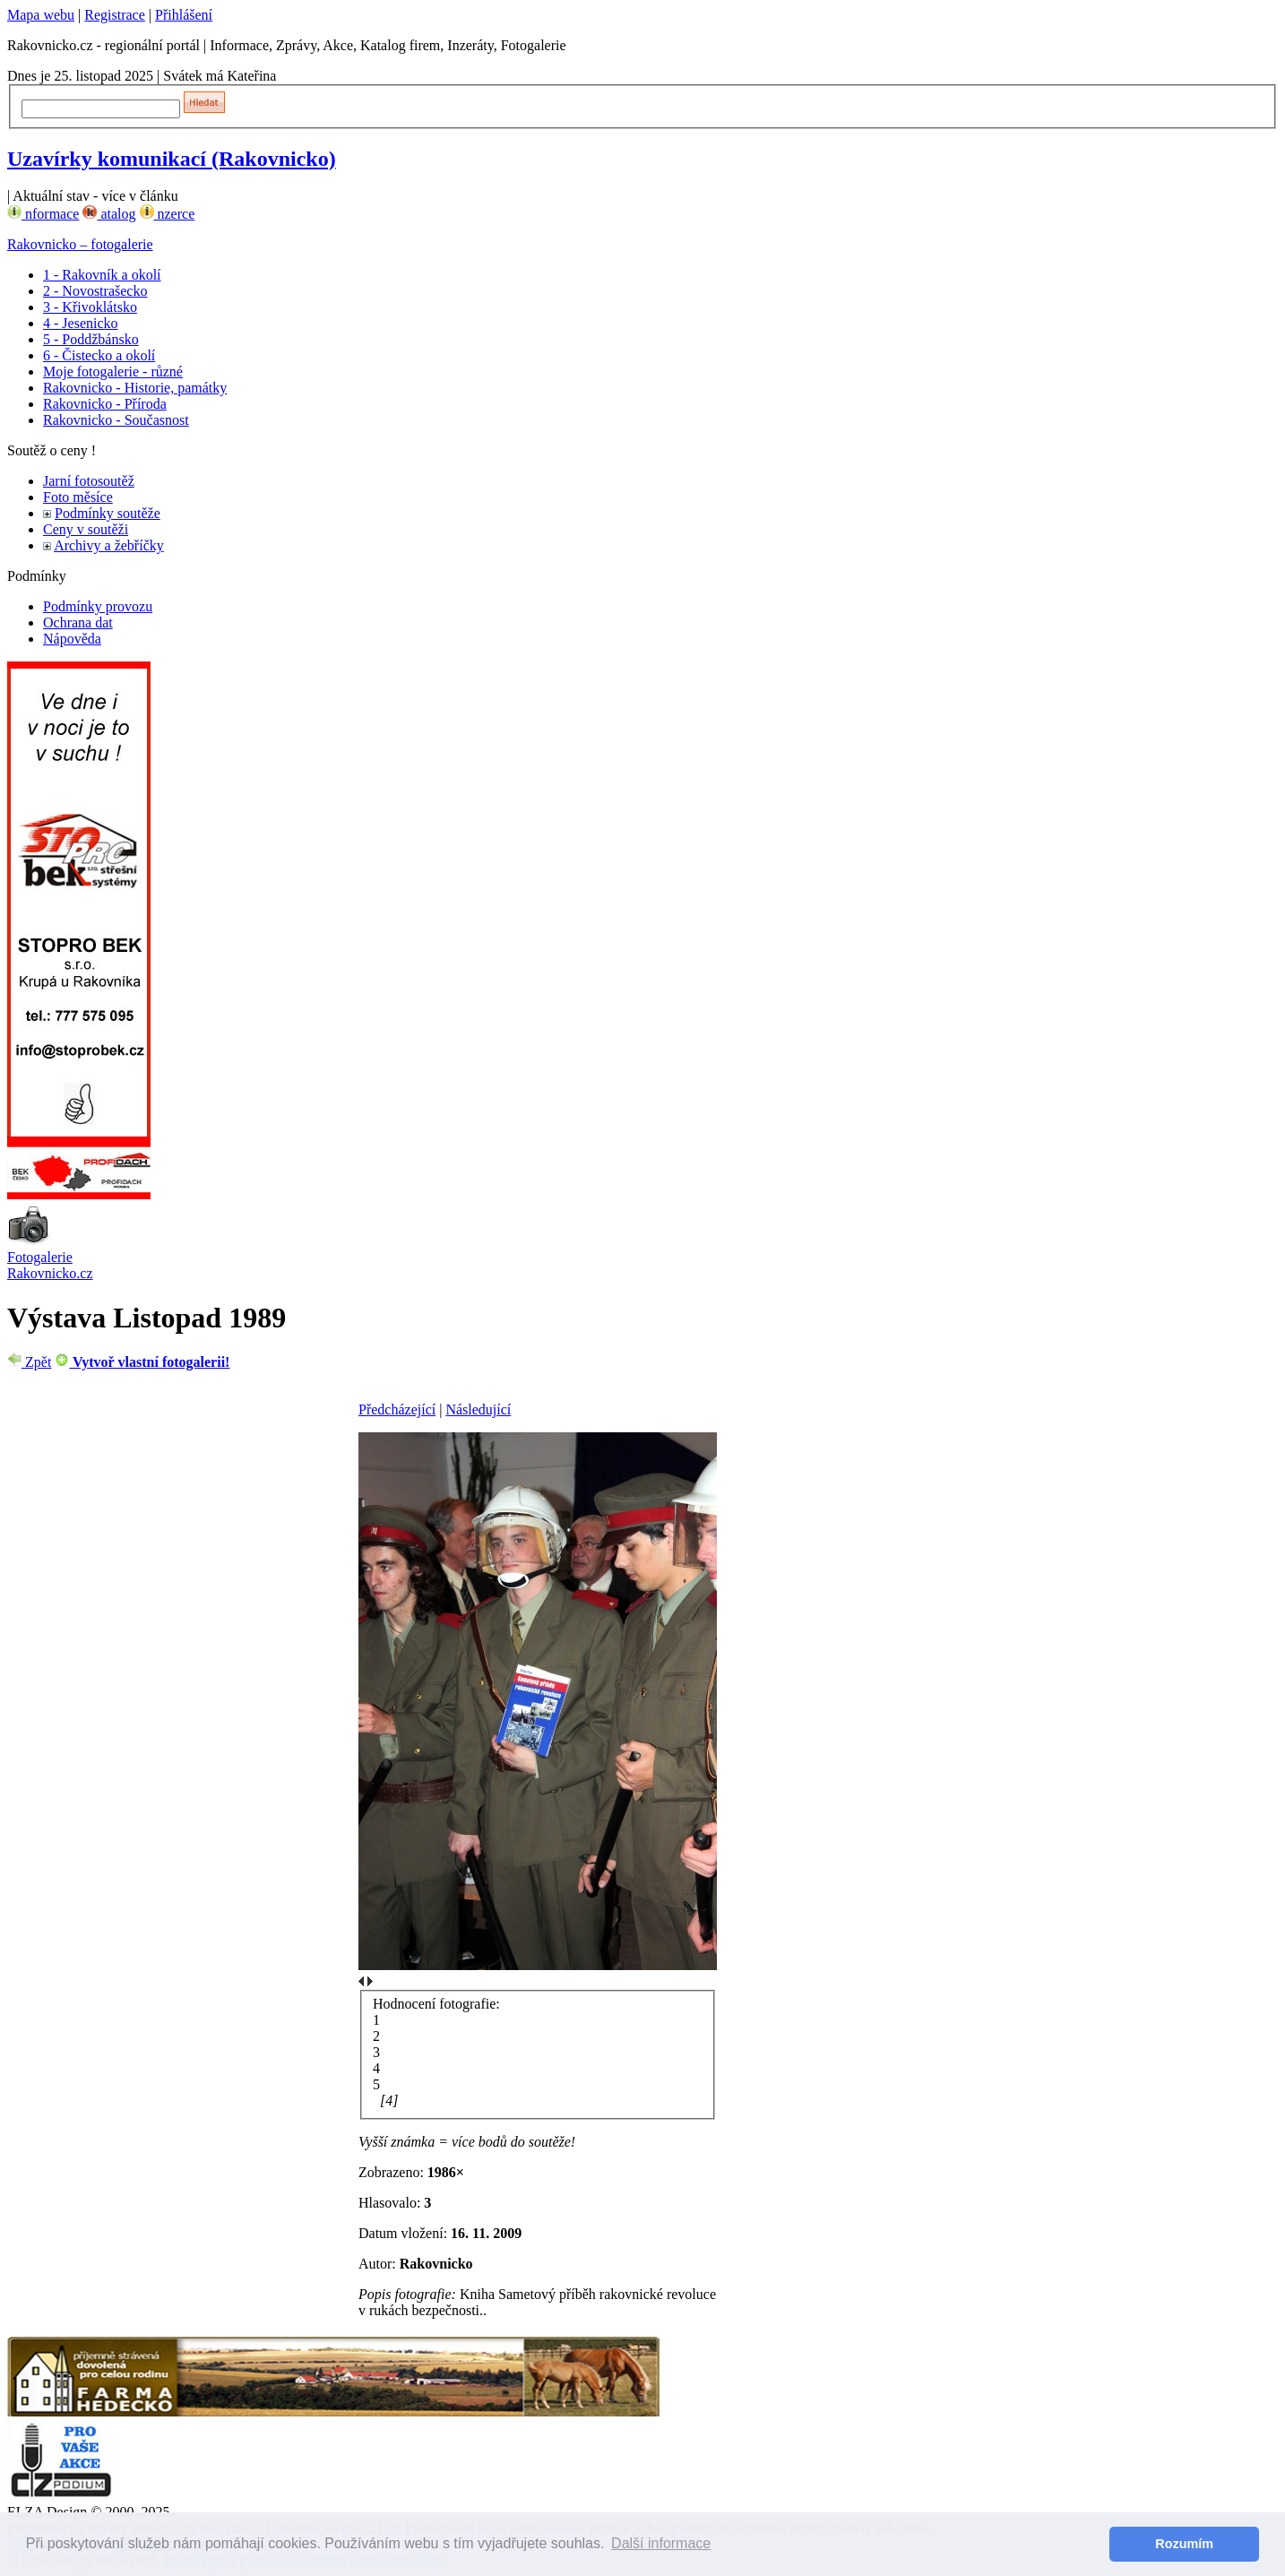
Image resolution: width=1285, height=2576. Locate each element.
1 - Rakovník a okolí (102, 274)
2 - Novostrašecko (95, 290)
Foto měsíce (78, 497)
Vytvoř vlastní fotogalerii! (142, 1362)
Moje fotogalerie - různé (113, 371)
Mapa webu (40, 14)
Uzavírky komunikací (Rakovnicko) (171, 158)
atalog (108, 213)
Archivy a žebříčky (109, 545)
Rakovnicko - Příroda (105, 403)
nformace (43, 213)
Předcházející (397, 1409)
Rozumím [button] (1184, 2544)
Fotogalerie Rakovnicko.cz (50, 1265)
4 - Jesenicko (80, 323)
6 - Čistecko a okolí (99, 355)
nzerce (167, 213)
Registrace (114, 14)
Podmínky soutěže (107, 513)
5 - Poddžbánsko (91, 339)
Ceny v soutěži (85, 529)
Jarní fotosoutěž (88, 480)
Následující (478, 1409)
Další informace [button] (661, 2543)
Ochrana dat (78, 622)
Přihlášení (183, 14)
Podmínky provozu (97, 606)
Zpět (29, 1362)
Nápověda (72, 638)
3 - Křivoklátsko (90, 307)
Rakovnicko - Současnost (116, 420)
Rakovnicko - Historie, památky (135, 387)
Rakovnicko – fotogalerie (80, 244)
